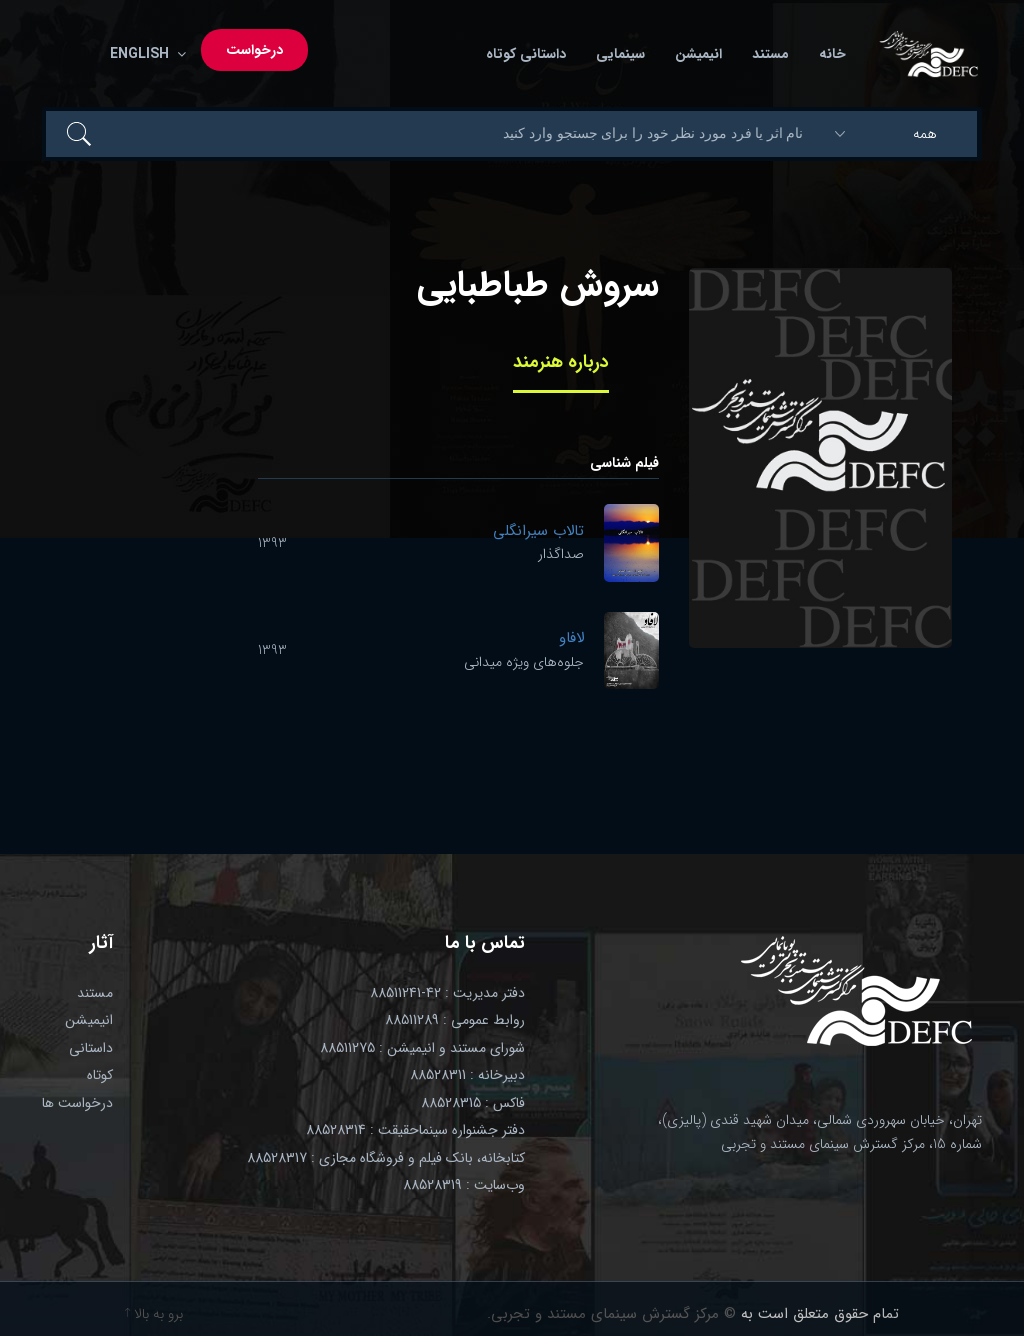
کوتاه (100, 1075)
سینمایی (620, 55)
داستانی (91, 1048)
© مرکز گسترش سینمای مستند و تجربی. (611, 1314)
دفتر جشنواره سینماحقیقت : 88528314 (415, 1130)
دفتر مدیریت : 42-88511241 (447, 993)
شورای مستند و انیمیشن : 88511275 (422, 1048)
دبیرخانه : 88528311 (467, 1075)
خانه (832, 55)
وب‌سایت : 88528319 (464, 1185)
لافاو (571, 638)
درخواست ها (77, 1103)
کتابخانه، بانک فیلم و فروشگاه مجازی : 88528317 (386, 1158)
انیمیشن (698, 55)
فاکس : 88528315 (473, 1103)
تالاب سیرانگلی (538, 531)
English (144, 55)
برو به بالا (154, 1314)
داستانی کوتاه (526, 55)
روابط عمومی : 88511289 (455, 1020)
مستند (770, 55)
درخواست (254, 51)
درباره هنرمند (561, 362)
